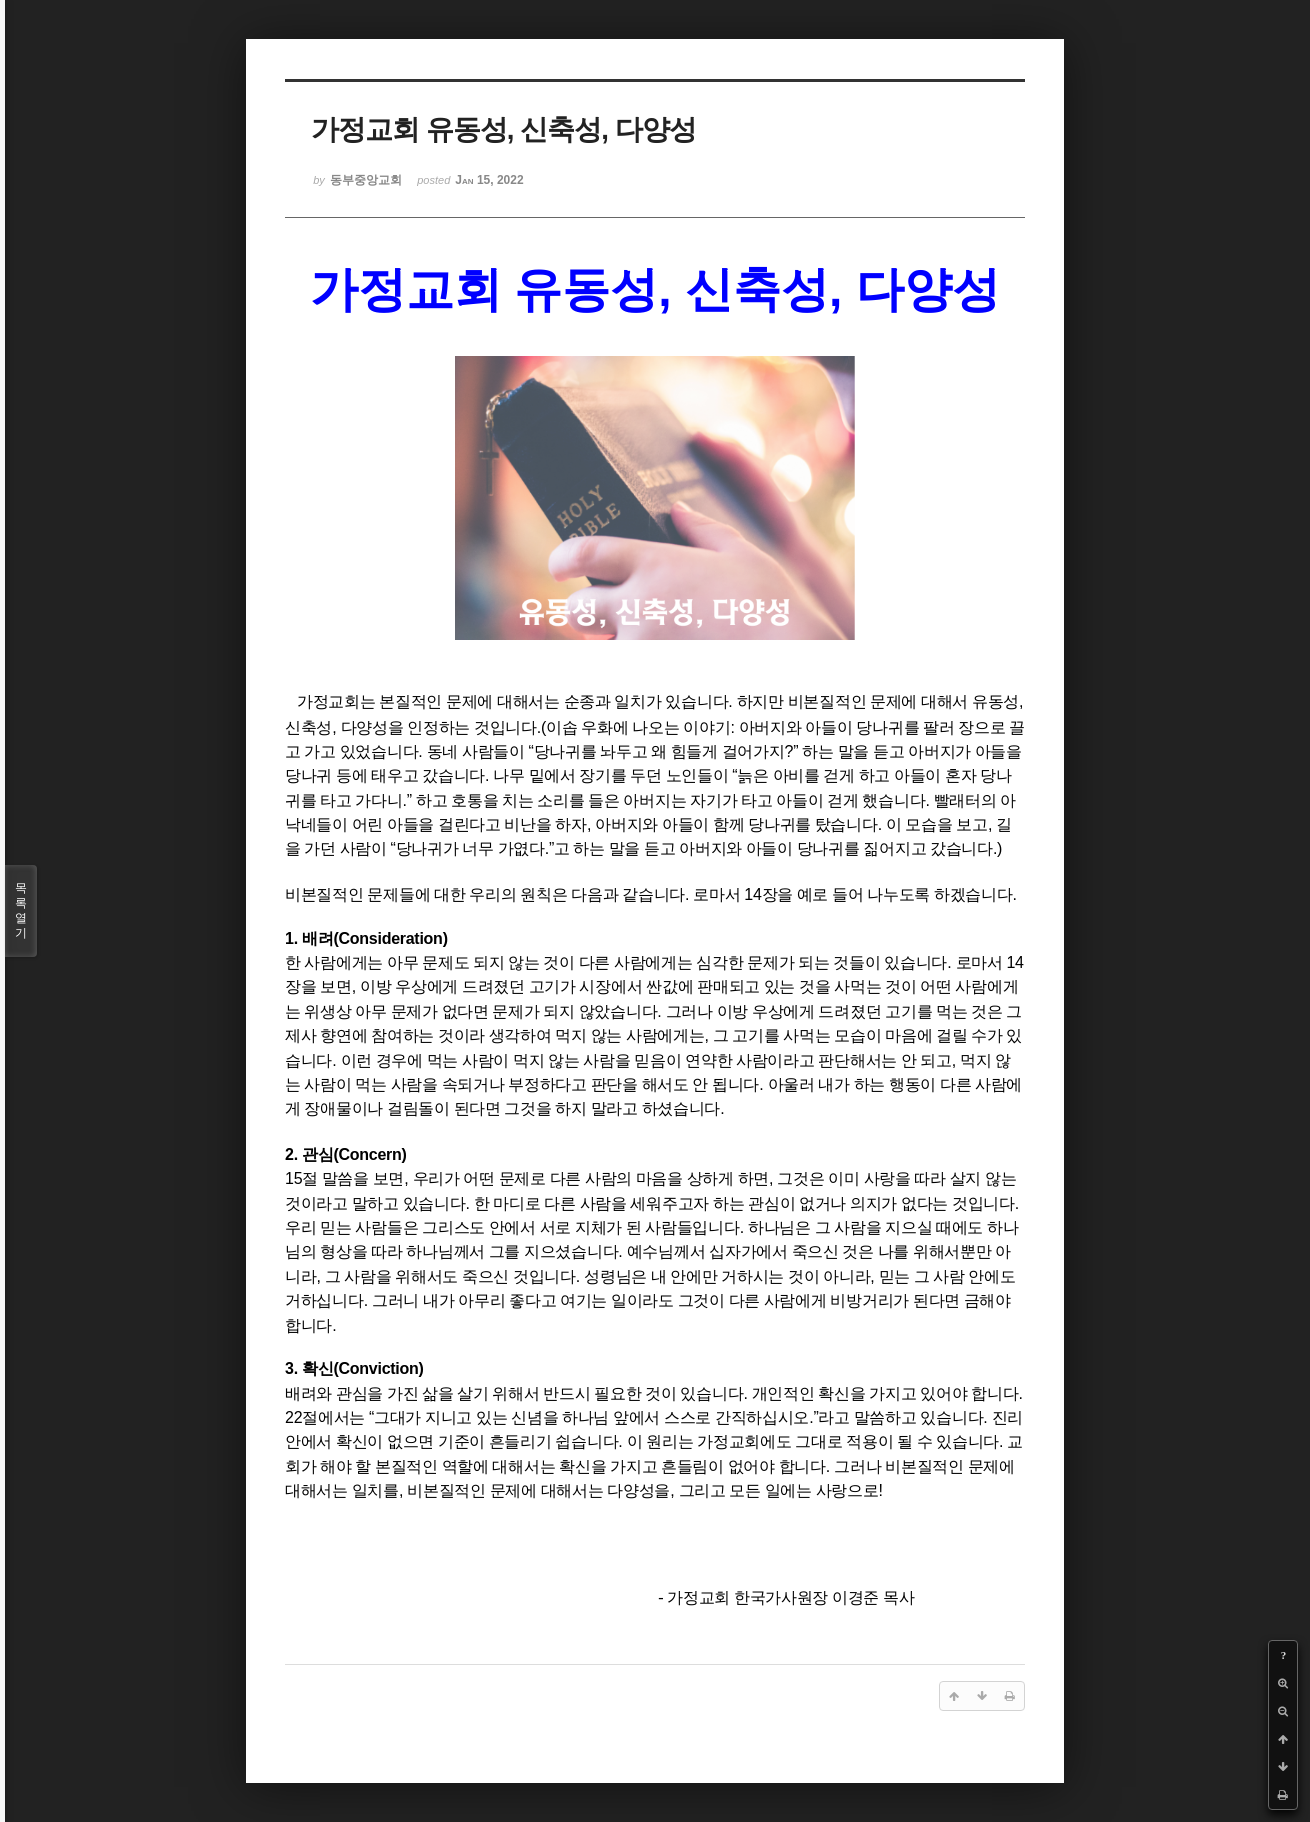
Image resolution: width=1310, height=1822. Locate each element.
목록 (21, 911)
